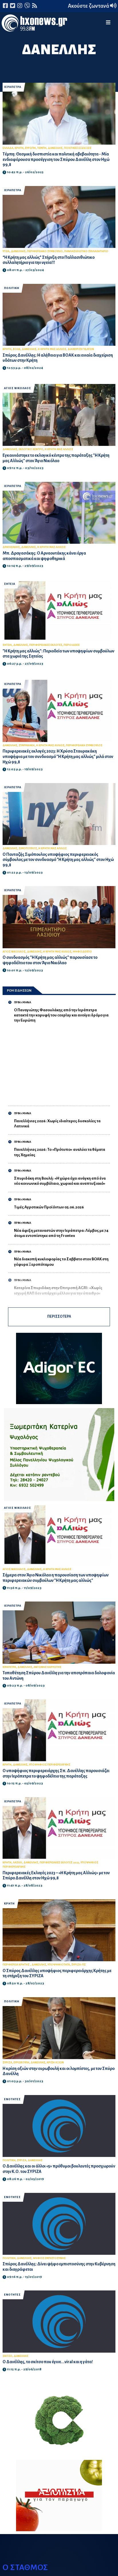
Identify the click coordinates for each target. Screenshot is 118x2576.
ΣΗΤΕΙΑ (9, 584)
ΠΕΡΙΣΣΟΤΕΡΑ (59, 1317)
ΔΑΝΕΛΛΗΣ (55, 148)
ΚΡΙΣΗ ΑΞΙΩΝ (55, 2062)
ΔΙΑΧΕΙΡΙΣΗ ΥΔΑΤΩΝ (81, 349)
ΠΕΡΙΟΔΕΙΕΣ (72, 645)
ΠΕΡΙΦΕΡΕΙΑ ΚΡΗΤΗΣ (16, 1964)
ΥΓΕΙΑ (6, 251)
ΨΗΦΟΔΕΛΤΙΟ (82, 951)
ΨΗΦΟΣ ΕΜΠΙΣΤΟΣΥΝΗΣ (49, 2258)
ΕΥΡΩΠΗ (30, 148)
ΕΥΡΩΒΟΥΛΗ (21, 2062)
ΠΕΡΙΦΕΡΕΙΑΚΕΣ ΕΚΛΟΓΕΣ (45, 645)
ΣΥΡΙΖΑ (7, 2062)
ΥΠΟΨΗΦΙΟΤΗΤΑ (59, 1964)
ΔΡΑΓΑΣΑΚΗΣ (11, 547)
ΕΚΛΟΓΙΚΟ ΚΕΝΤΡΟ (31, 449)
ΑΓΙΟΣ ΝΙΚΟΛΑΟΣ (17, 388)
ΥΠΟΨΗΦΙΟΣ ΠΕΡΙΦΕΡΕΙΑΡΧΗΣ (49, 1764)
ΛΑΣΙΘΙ (17, 1862)
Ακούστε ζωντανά (92, 6)
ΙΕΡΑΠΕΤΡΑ (12, 87)
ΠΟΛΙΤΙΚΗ (11, 288)
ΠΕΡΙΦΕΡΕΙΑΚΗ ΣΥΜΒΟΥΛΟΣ (84, 745)
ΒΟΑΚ (16, 349)
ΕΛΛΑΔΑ (8, 148)
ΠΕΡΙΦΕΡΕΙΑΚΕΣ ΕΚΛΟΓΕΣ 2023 (59, 1862)
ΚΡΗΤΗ (19, 148)
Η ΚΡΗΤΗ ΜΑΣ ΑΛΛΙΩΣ (52, 349)
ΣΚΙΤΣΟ (7, 2356)
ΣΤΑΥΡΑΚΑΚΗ (27, 745)
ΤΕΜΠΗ (41, 148)
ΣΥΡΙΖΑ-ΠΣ (78, 1964)
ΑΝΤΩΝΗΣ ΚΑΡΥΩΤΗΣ (47, 1667)
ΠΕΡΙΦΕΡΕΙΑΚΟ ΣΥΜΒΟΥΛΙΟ (45, 251)
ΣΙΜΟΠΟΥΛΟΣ (28, 848)
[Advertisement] (62, 1061)
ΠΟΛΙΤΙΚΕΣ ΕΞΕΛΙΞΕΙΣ (77, 148)
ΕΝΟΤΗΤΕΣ (12, 2099)
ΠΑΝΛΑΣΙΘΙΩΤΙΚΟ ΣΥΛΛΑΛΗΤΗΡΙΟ (86, 251)
